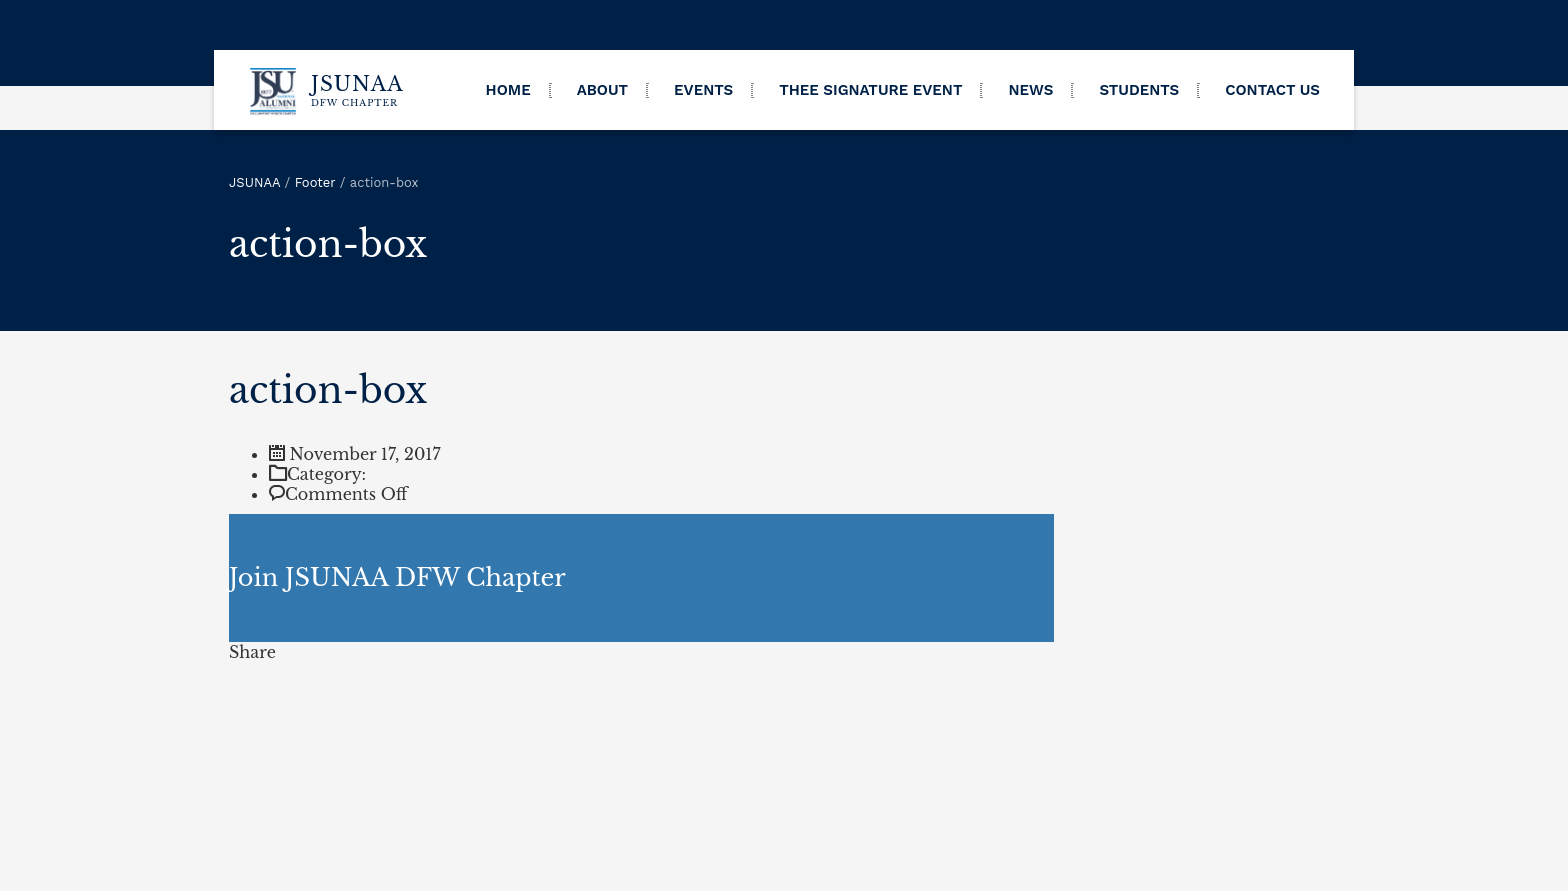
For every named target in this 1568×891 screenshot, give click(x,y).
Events (703, 90)
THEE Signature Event (870, 90)
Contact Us (1272, 90)
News (1030, 90)
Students (1139, 90)
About (602, 90)
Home (508, 90)
